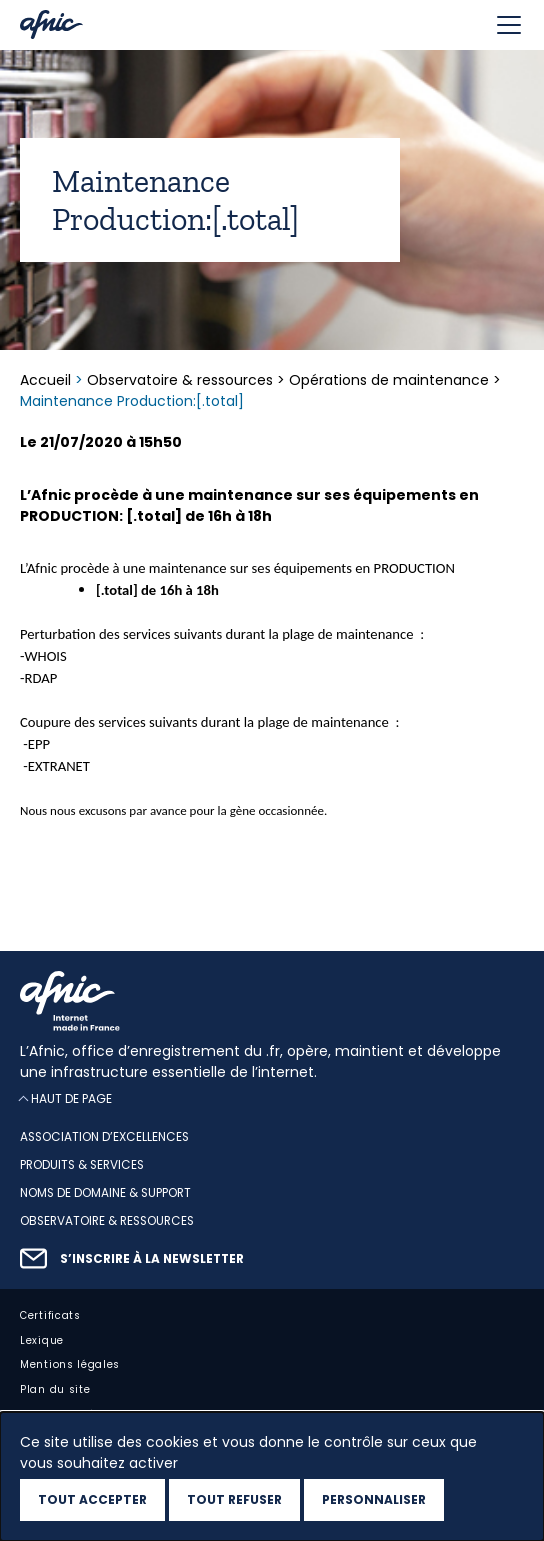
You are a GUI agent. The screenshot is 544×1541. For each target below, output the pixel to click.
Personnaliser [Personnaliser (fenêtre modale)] (374, 1499)
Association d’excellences (104, 1137)
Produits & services (82, 1165)
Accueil (47, 380)
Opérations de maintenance (389, 380)
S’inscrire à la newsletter (152, 1259)
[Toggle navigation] (509, 25)
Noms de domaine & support (105, 1193)
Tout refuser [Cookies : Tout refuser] (234, 1499)
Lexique (42, 1340)
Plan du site (55, 1389)
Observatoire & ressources (180, 380)
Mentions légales (70, 1364)
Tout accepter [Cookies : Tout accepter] (92, 1499)
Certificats (50, 1315)
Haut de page (71, 1098)
